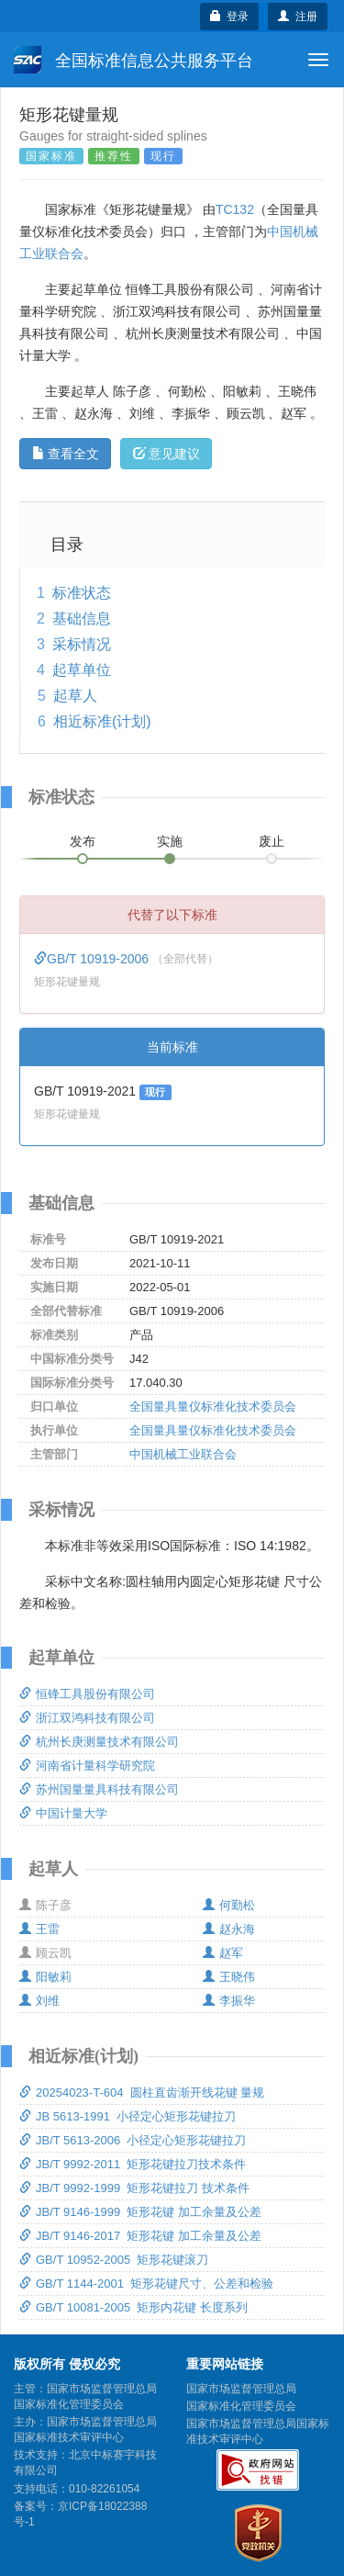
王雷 (39, 1929)
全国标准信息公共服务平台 (133, 59)
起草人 (75, 695)
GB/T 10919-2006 (93, 958)
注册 (297, 16)
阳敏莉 (45, 1977)
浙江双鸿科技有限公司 (87, 1718)
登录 (230, 16)
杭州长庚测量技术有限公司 (99, 1742)
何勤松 (229, 1905)
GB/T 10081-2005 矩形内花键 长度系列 (133, 2307)
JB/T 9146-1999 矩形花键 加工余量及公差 (140, 2212)
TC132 (235, 209)
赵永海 (229, 1929)
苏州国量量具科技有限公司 (99, 1789)
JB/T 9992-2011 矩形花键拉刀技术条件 (133, 2164)
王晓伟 (229, 1977)
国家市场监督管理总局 (241, 2388)
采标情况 (81, 644)
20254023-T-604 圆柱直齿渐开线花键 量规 (141, 2092)
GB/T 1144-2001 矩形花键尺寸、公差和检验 (146, 2283)
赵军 (223, 1953)
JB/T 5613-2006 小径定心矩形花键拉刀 (133, 2140)
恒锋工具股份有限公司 (87, 1694)
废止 (271, 841)
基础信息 (81, 618)
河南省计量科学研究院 (87, 1765)
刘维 (39, 2001)
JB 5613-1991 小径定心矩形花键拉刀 (127, 2116)
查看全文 (65, 453)
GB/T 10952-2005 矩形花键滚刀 (113, 2260)
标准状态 (81, 593)
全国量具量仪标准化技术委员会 (212, 1406)
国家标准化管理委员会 (241, 2406)
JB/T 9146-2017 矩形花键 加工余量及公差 (140, 2236)
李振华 (229, 2001)
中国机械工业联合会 (183, 1454)
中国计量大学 (63, 1813)
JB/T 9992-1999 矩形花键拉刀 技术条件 (134, 2188)
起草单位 (81, 670)
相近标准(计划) (102, 721)
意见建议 (166, 453)
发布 (82, 841)
